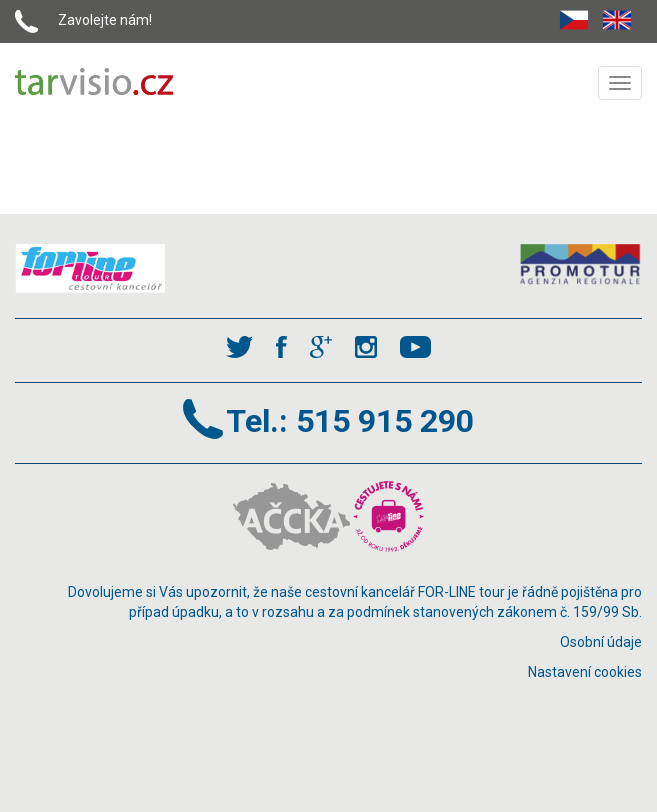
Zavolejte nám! (105, 20)
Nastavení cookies (585, 672)
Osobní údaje (601, 642)
